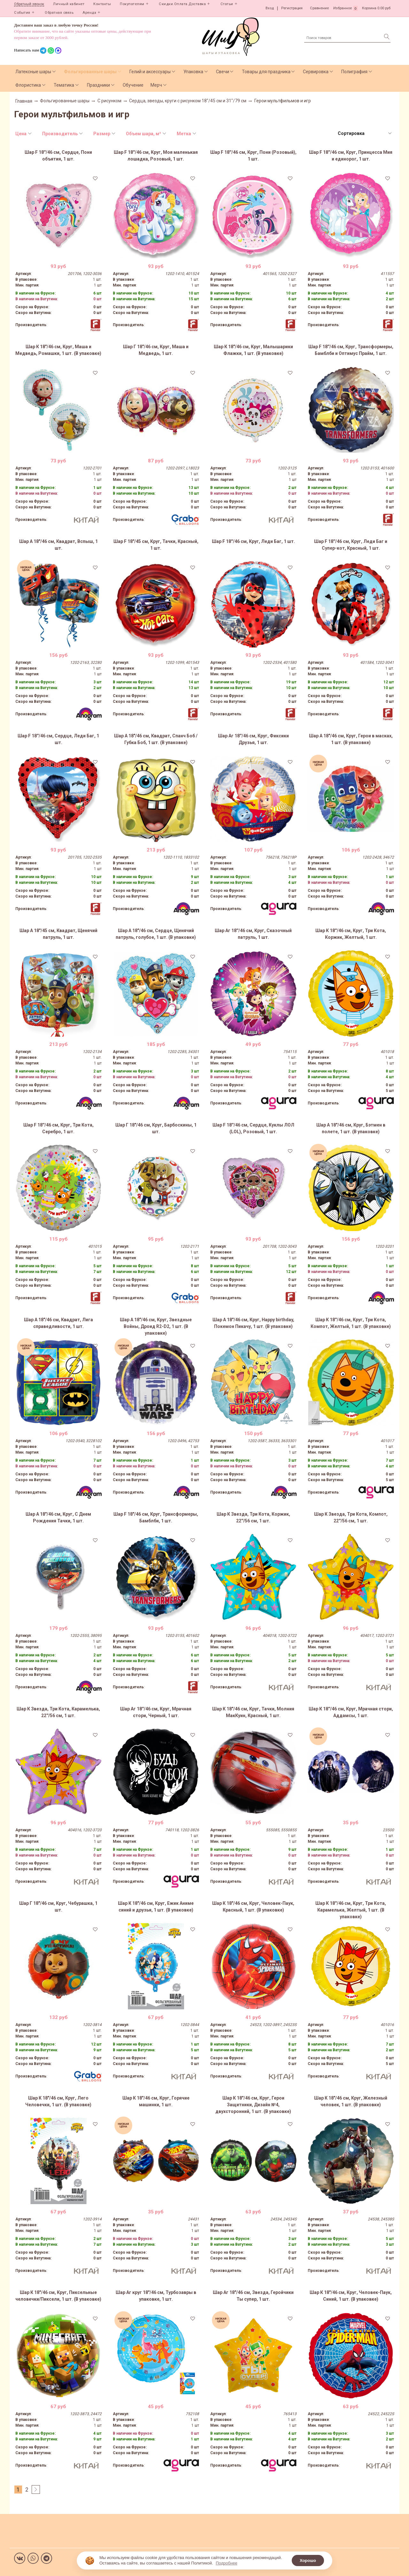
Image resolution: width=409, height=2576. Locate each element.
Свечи (222, 71)
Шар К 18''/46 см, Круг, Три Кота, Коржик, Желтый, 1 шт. (350, 934)
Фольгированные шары (90, 71)
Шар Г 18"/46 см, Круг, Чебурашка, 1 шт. (58, 1906)
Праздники (98, 85)
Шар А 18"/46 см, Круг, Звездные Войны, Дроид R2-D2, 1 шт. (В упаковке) (156, 1326)
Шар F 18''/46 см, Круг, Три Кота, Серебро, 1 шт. (58, 1128)
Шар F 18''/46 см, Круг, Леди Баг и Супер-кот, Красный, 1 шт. (350, 545)
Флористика (28, 85)
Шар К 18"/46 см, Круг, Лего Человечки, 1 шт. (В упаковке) (58, 2101)
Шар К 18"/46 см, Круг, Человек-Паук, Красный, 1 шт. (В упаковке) (253, 1906)
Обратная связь (59, 13)
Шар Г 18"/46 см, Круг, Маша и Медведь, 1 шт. (156, 350)
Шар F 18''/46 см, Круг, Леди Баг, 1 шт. (253, 541)
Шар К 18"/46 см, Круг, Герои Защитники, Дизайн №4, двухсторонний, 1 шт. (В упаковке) (253, 2104)
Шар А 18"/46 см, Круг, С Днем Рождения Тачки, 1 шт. (58, 1517)
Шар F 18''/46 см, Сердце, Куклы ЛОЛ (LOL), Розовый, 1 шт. (253, 1128)
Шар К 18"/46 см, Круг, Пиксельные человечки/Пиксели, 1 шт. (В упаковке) (58, 2296)
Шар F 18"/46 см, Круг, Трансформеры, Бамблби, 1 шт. (155, 1517)
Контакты (102, 4)
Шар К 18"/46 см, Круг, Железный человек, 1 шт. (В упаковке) (350, 2101)
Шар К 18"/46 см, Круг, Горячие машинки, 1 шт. (155, 2101)
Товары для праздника (266, 71)
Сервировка (315, 71)
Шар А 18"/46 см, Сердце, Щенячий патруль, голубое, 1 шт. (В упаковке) (156, 934)
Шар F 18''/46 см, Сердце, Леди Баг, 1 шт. (58, 739)
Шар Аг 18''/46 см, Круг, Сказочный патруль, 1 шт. (253, 934)
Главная (23, 101)
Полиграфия (354, 71)
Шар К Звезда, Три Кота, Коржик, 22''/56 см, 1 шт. (253, 1517)
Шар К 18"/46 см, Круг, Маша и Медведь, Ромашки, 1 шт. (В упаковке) (58, 350)
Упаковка (193, 71)
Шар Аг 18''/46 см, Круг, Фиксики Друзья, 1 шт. (253, 739)
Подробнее (226, 2563)
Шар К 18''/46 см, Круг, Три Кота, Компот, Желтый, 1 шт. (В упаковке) (351, 1323)
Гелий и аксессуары (150, 71)
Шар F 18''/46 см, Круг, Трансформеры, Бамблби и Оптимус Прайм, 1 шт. (350, 350)
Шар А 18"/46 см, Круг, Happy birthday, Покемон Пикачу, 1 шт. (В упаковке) (253, 1323)
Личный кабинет (68, 4)
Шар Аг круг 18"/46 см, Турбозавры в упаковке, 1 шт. (156, 2296)
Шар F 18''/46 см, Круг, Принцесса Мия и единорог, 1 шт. (350, 155)
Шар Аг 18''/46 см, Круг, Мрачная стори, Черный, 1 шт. (155, 1712)
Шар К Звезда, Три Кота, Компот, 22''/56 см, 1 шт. (351, 1517)
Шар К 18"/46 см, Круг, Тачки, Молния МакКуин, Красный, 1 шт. (253, 1712)
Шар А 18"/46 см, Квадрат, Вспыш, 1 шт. (58, 545)
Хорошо (308, 2560)
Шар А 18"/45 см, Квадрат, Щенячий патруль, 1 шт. (58, 934)
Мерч (156, 85)
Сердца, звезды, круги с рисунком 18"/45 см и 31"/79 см (187, 100)
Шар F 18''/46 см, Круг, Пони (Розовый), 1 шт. (253, 155)
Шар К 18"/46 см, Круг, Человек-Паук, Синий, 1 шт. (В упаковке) (351, 2296)
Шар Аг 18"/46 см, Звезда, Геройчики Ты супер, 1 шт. (253, 2296)
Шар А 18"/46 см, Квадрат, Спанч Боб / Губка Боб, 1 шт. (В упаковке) (155, 739)
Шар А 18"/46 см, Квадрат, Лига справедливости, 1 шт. (58, 1323)
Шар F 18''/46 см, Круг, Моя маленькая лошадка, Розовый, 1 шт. (156, 155)
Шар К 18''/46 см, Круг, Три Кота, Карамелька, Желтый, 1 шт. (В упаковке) (350, 1910)
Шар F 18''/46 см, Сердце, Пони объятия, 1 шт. (58, 155)
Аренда (89, 13)
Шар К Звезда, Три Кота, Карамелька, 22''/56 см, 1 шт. (58, 1712)
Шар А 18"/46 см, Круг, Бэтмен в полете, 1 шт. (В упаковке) (350, 1128)
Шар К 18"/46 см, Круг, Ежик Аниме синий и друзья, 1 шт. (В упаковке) (156, 1906)
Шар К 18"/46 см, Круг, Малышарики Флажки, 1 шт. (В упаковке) (253, 350)
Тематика (64, 85)
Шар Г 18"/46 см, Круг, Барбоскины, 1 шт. (156, 1128)
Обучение (133, 85)
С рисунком (109, 100)
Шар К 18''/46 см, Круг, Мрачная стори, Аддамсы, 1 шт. (351, 1712)
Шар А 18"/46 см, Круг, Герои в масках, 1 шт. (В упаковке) (351, 739)
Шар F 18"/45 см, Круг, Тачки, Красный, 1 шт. (155, 545)
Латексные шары (33, 71)
